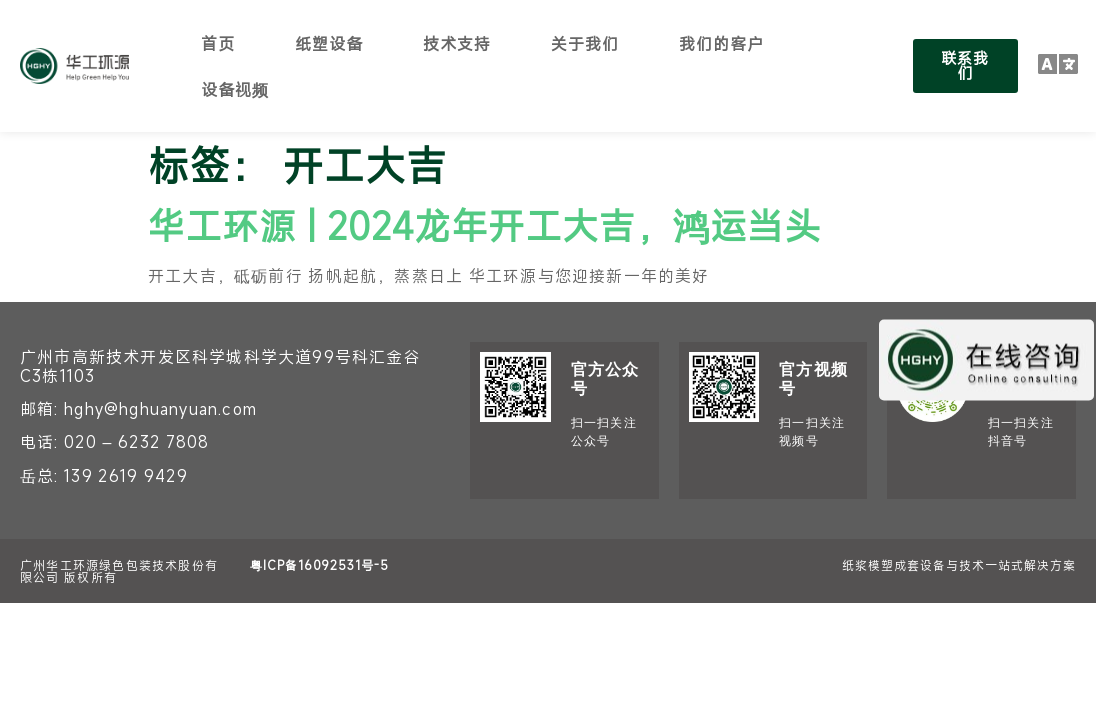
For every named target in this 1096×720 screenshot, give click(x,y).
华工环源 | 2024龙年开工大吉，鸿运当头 (484, 225)
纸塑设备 (329, 43)
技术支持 (457, 43)
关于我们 (585, 43)
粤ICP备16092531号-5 (319, 565)
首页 (218, 43)
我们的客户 (721, 43)
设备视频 (235, 89)
